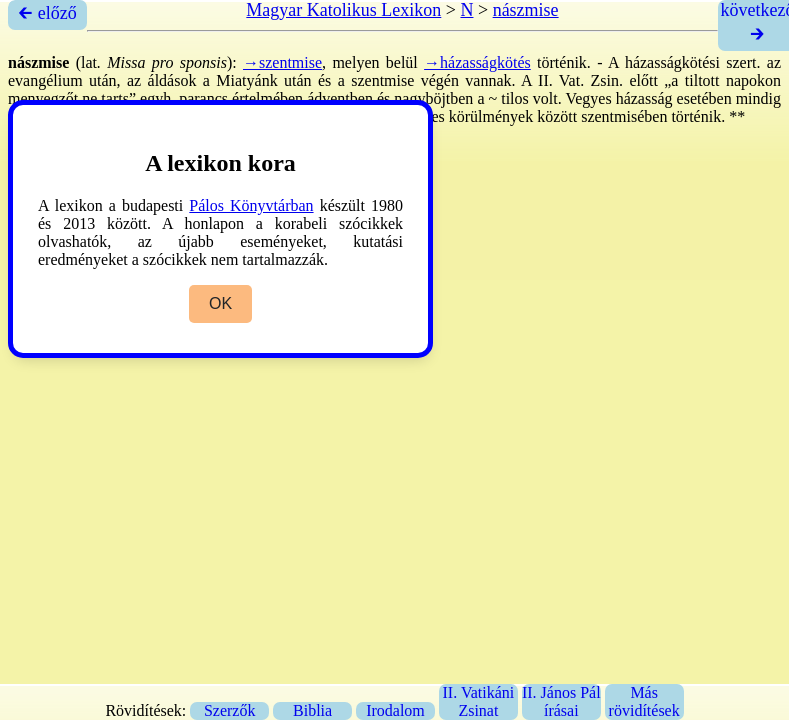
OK (220, 303)
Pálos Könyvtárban (251, 205)
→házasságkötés (477, 62)
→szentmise (282, 62)
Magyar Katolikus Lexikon (343, 10)
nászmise (526, 10)
